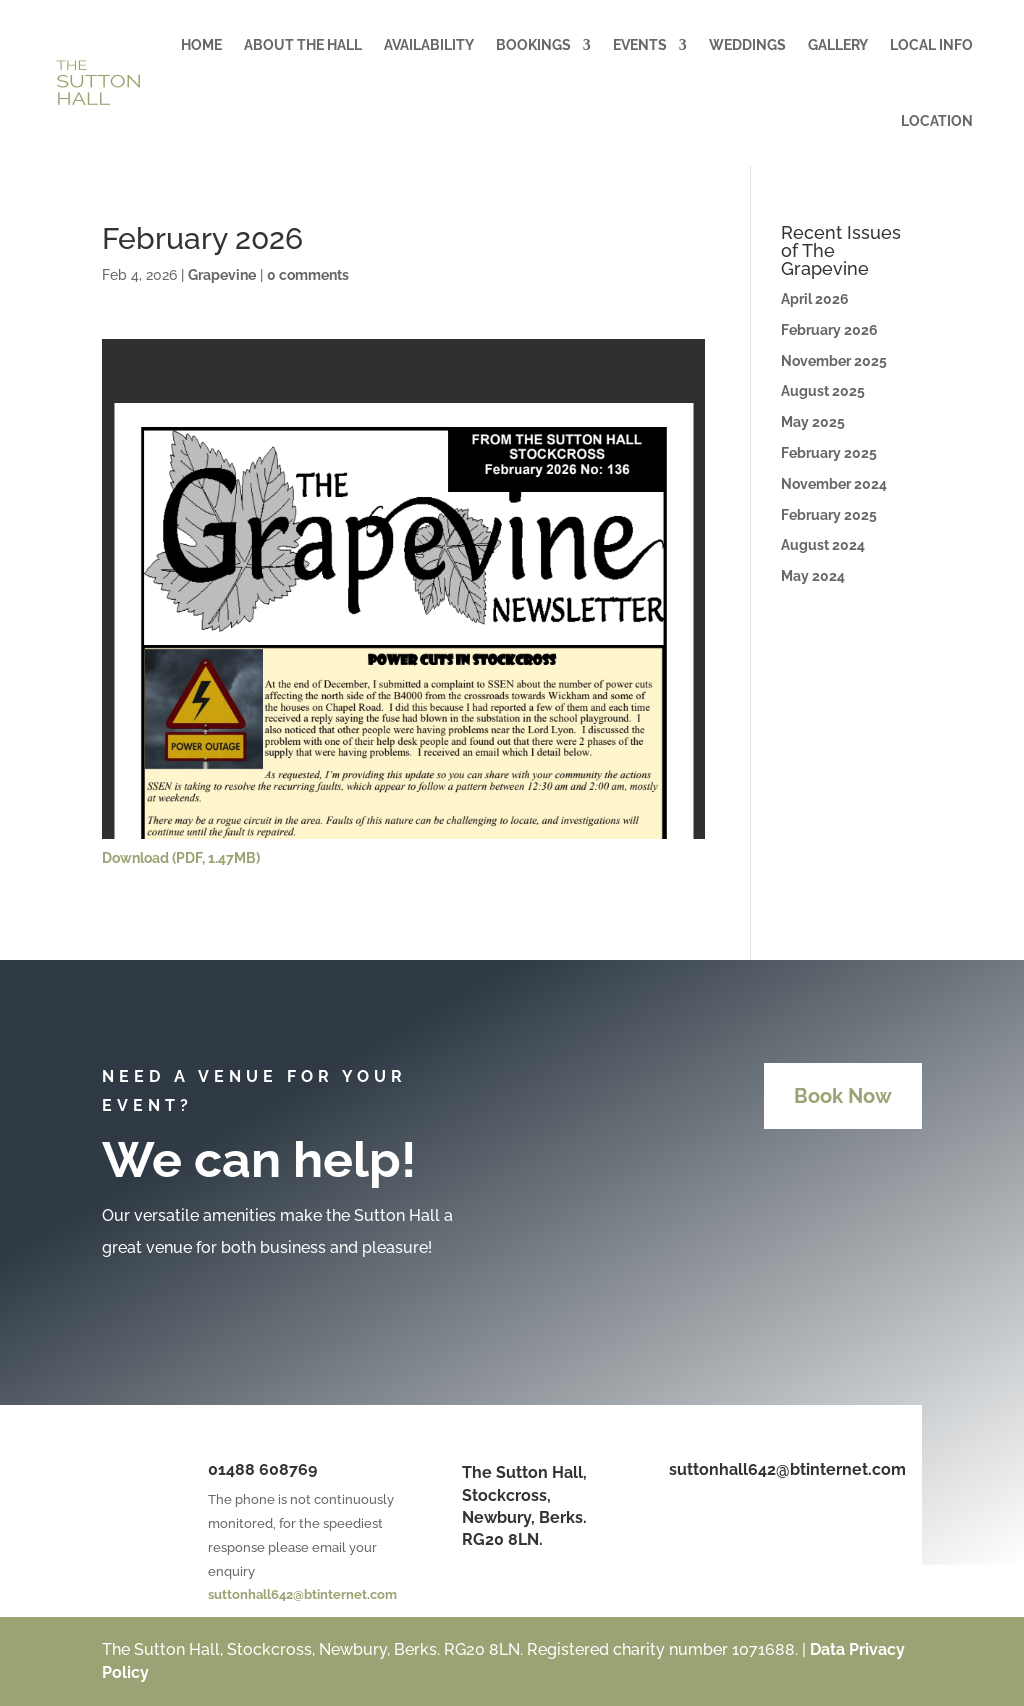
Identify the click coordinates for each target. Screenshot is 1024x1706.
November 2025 (834, 361)
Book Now (843, 1096)
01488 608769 (262, 1469)
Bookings (533, 45)
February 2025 (829, 453)
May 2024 (813, 576)
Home (201, 45)
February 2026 (829, 330)
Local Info (931, 45)
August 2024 (823, 545)
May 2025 (813, 422)
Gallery (838, 45)
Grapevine (222, 275)
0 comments (308, 275)
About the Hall (303, 45)
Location (937, 121)
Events (640, 45)
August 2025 (823, 391)
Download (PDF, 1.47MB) (181, 858)
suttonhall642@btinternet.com (302, 1594)
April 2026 (815, 299)
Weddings (747, 45)
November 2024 (834, 484)
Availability (429, 45)
